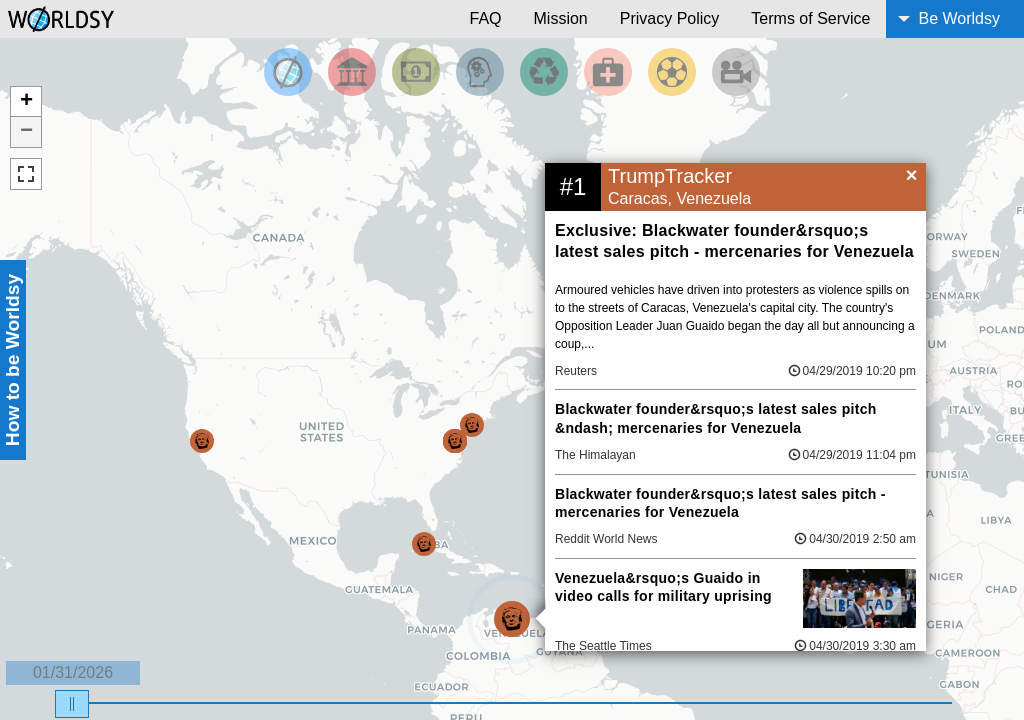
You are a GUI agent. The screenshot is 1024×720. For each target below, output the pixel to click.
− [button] (26, 132)
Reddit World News (606, 539)
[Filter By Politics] (352, 72)
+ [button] (26, 102)
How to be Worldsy (12, 360)
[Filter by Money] (416, 72)
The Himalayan (595, 455)
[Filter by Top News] (288, 72)
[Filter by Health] (608, 72)
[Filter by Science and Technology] (480, 72)
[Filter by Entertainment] (736, 72)
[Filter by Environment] (544, 72)
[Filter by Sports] (672, 72)
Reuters (576, 371)
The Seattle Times (603, 646)
